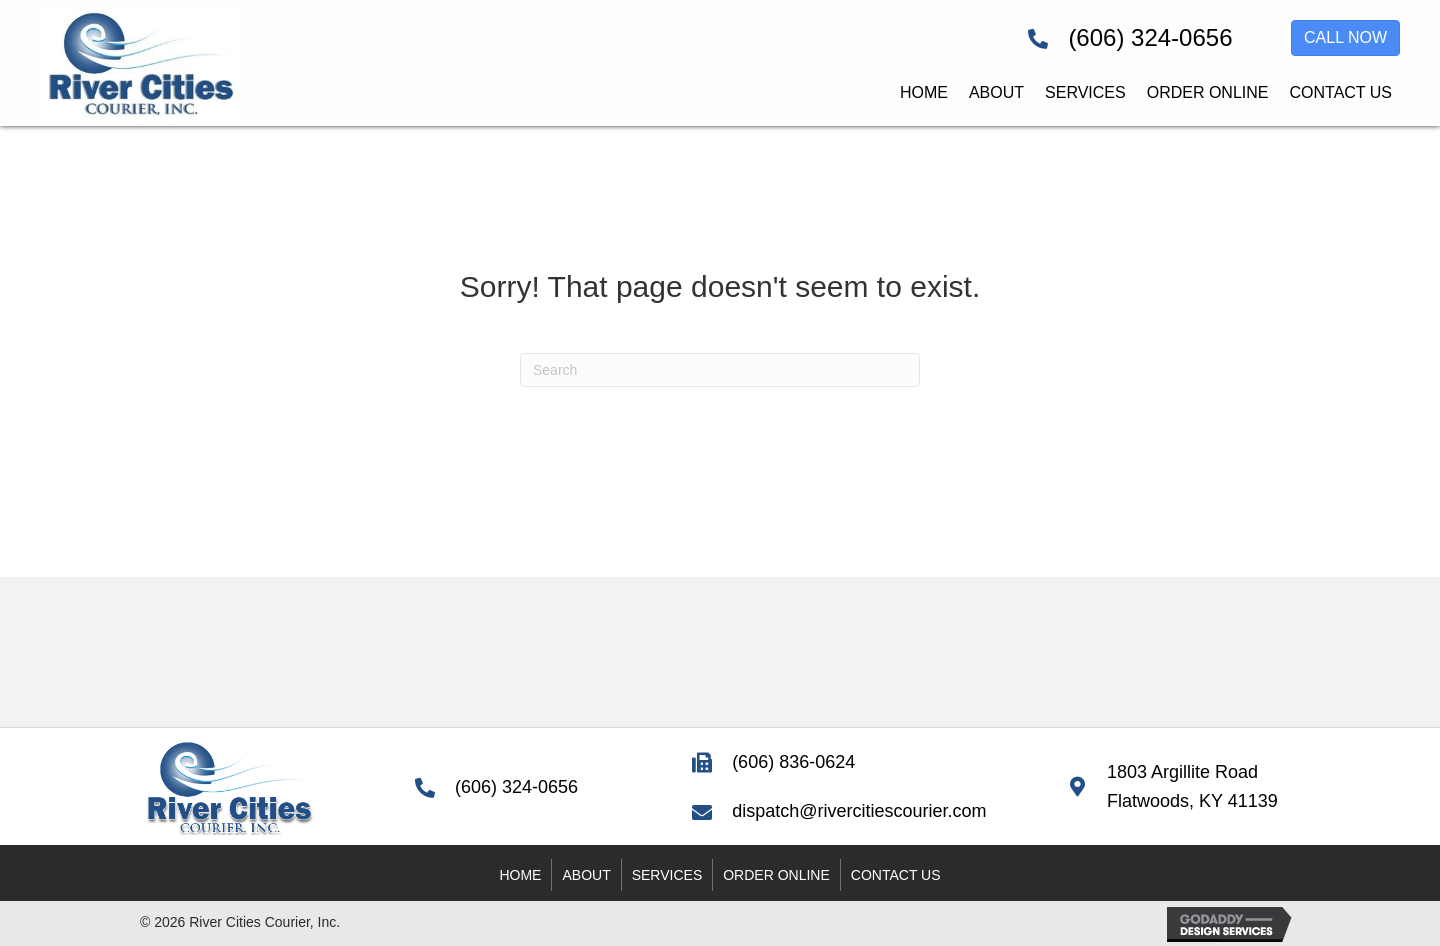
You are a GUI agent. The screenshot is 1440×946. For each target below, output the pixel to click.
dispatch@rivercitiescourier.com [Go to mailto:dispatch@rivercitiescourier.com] (859, 811)
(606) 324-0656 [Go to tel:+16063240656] (1150, 37)
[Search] (720, 370)
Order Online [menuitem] (776, 875)
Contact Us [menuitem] (896, 875)
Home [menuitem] (520, 875)
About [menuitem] (586, 875)
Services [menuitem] (667, 875)
